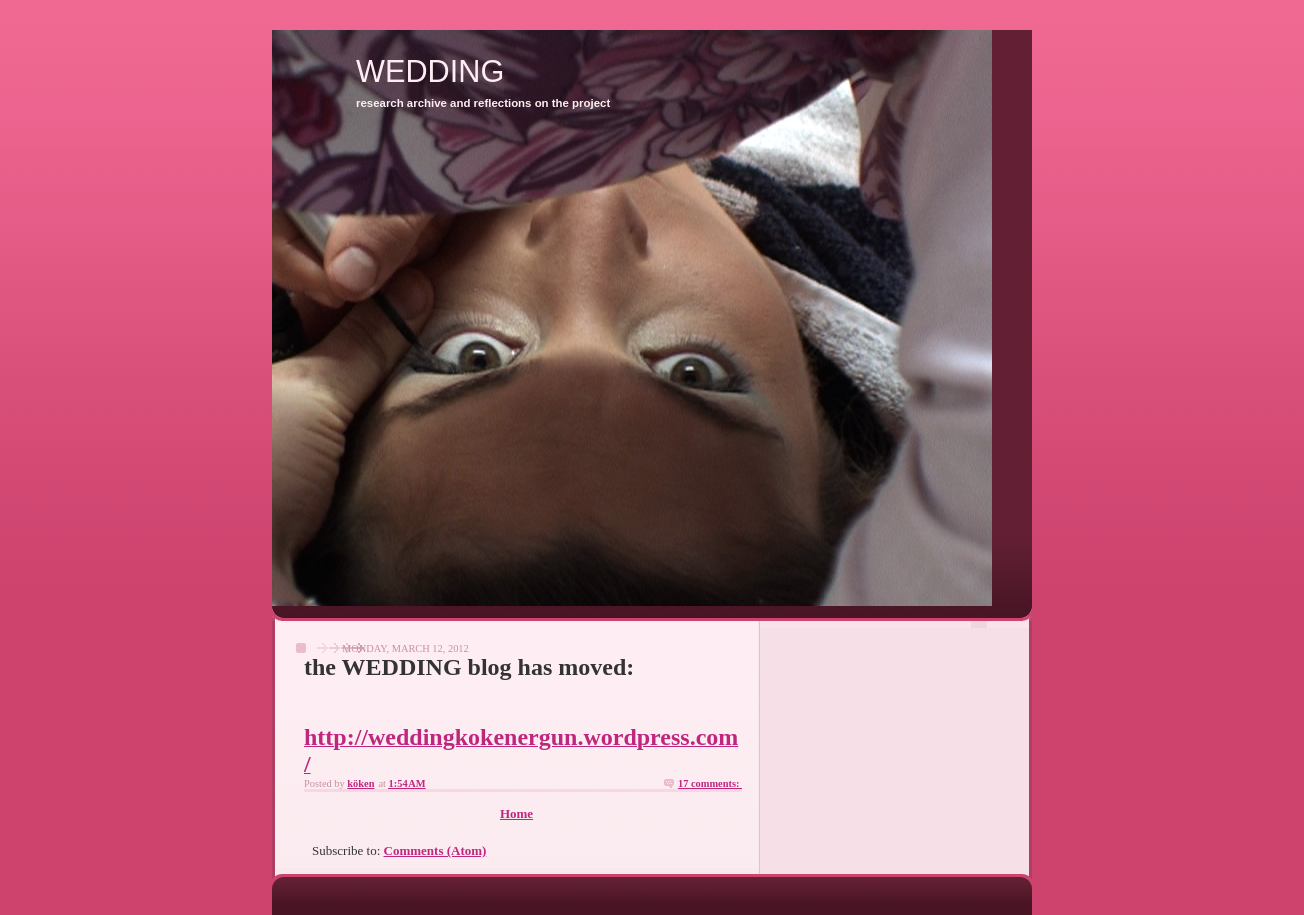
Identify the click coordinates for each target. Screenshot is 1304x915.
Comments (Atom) (435, 850)
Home (516, 813)
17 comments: (710, 783)
